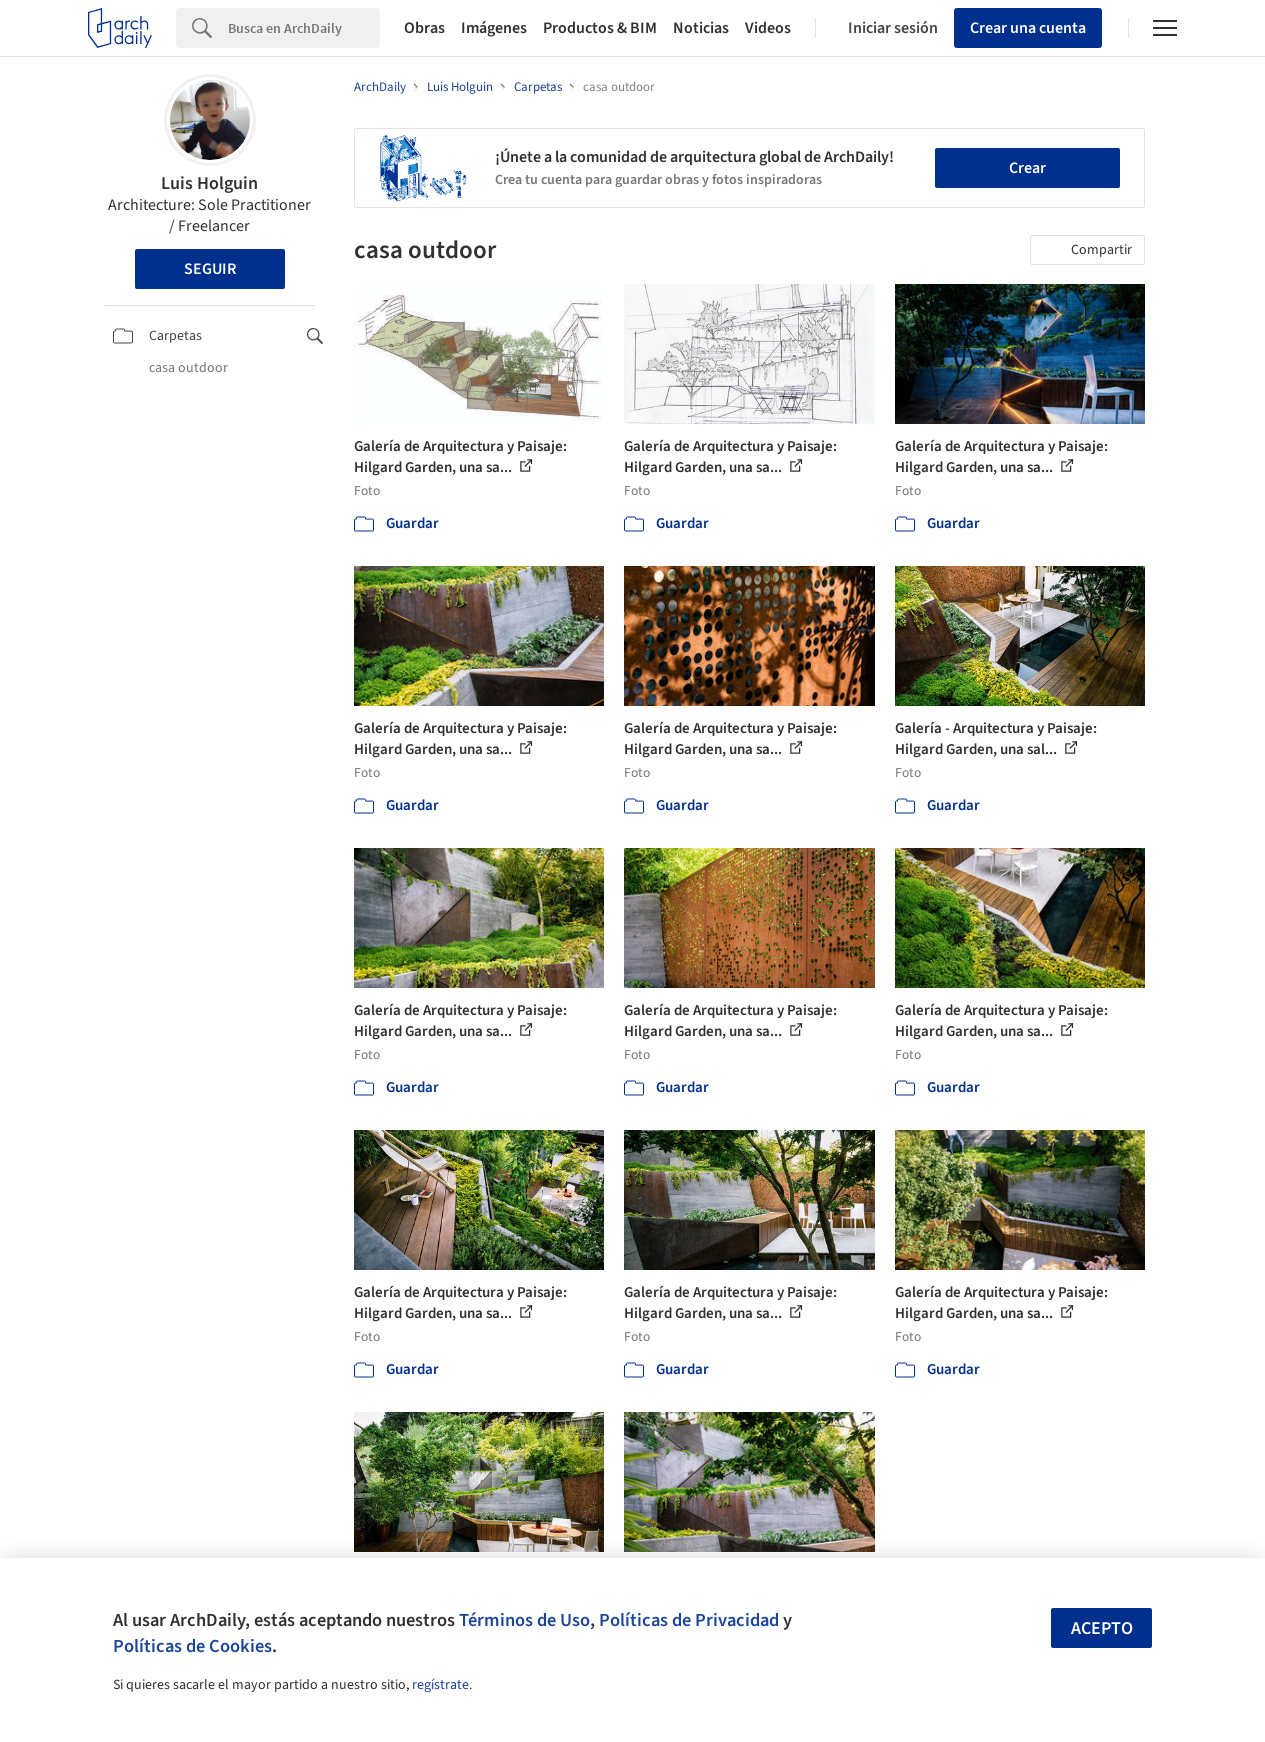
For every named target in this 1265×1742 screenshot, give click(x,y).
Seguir (210, 269)
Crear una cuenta (1028, 28)
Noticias (701, 28)
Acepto (1102, 1628)
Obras (424, 28)
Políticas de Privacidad (689, 1620)
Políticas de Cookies (192, 1646)
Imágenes (494, 28)
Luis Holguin (209, 183)
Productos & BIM (600, 28)
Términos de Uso (524, 1620)
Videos (768, 28)
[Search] (304, 28)
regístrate (440, 1685)
